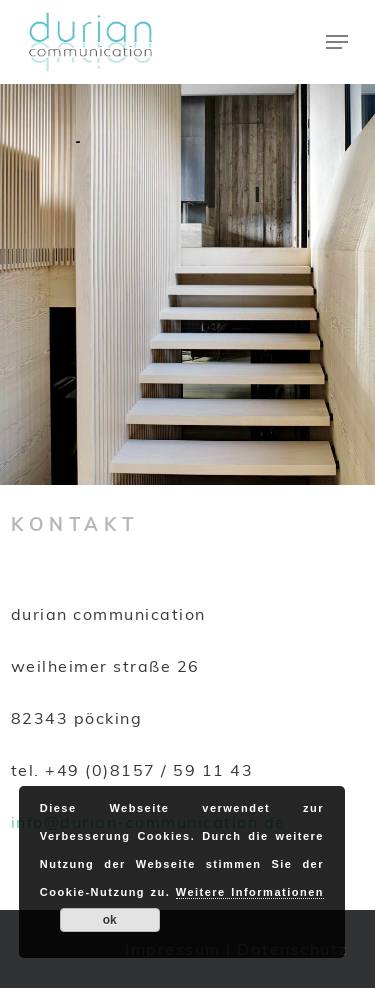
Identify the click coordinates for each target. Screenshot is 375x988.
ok (110, 920)
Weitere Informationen (250, 892)
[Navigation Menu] (337, 42)
